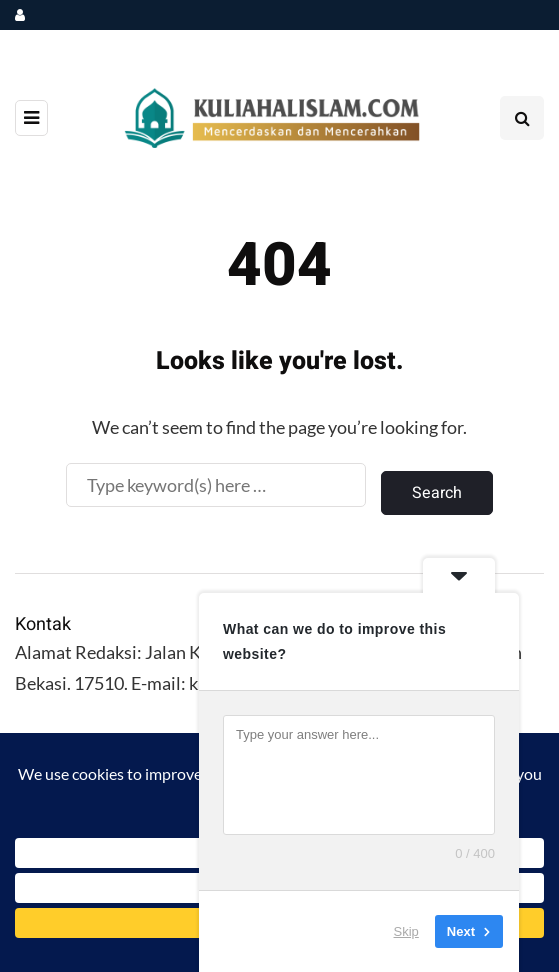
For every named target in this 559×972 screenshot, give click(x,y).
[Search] (216, 485)
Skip (406, 931)
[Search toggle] (522, 118)
